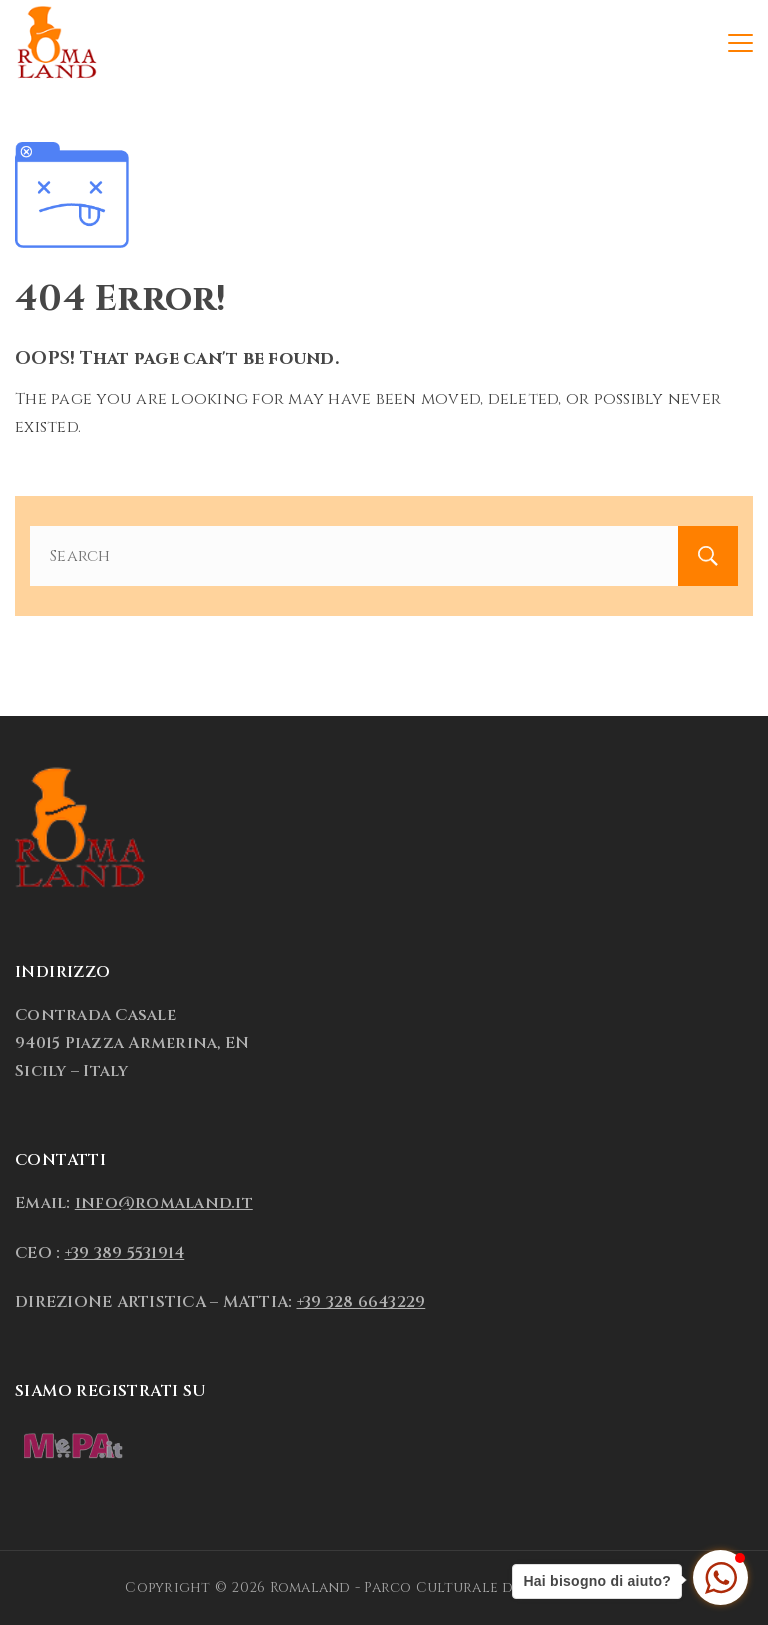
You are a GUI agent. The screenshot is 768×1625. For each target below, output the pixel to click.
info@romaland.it (164, 1203)
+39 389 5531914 (125, 1253)
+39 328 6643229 (361, 1302)
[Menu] (740, 43)
